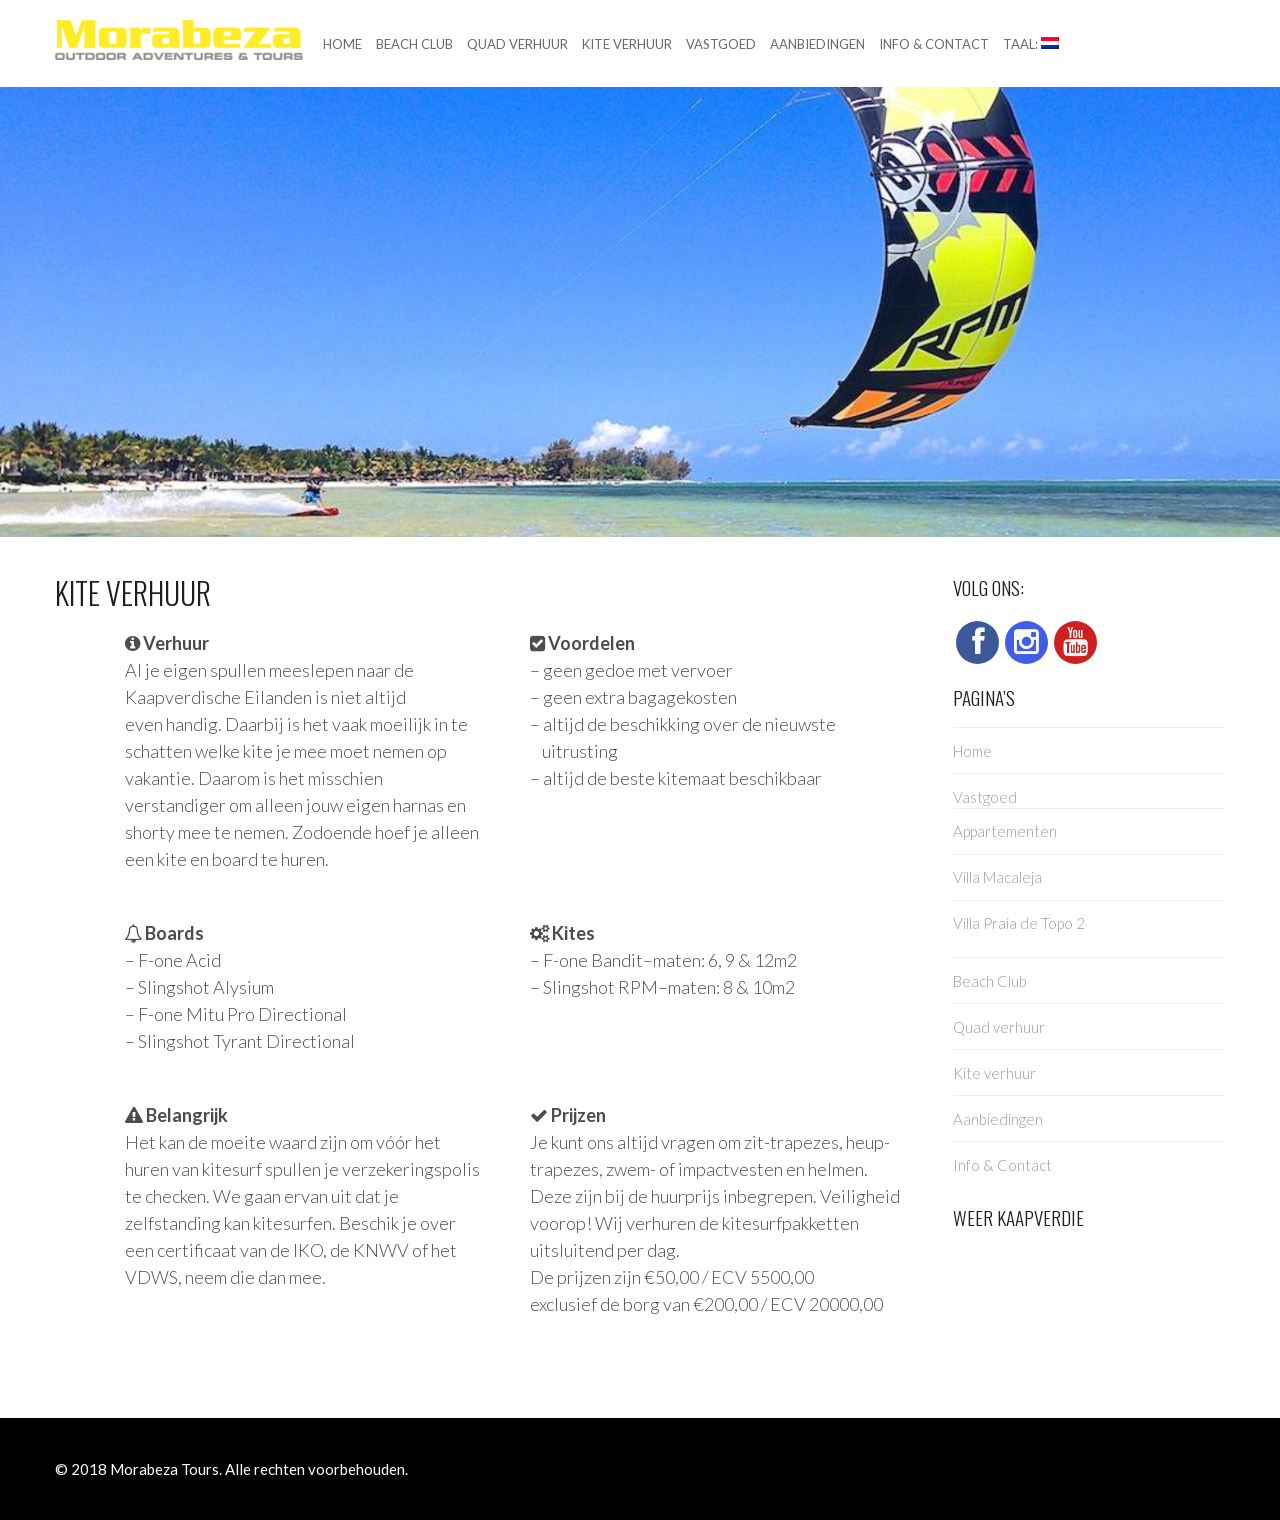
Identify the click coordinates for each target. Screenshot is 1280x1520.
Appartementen (1005, 831)
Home (342, 44)
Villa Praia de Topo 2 (1019, 923)
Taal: (1031, 44)
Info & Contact (934, 44)
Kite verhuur (627, 44)
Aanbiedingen (817, 44)
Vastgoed (721, 44)
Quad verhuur (517, 44)
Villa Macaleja (997, 877)
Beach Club (414, 44)
